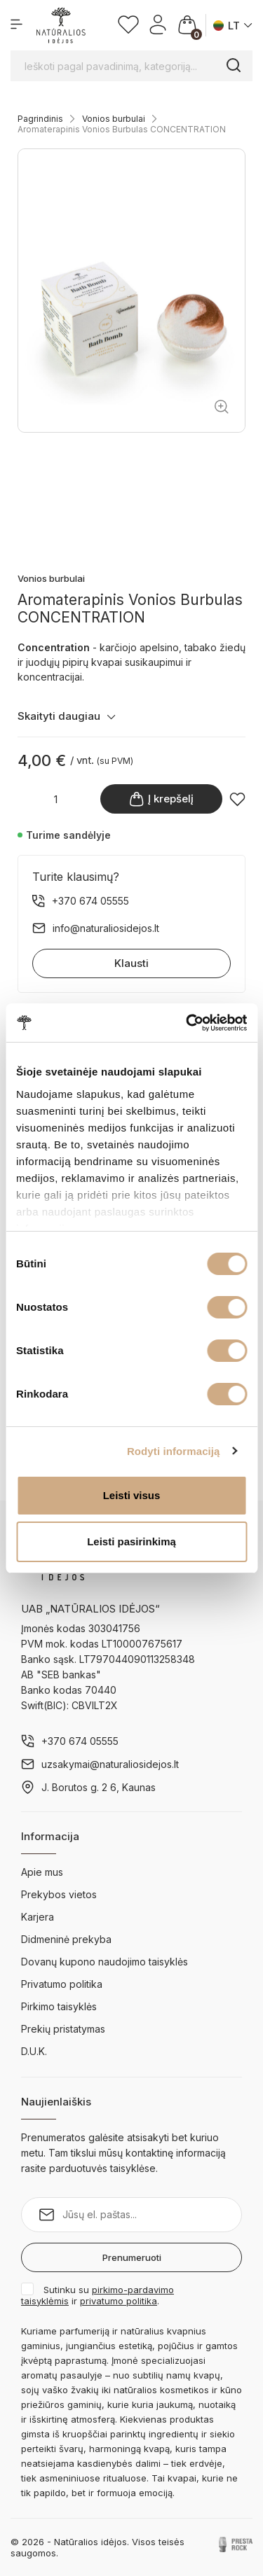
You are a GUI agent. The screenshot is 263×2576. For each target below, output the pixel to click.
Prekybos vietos (59, 1894)
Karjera (37, 1917)
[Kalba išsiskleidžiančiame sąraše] (232, 25)
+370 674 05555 (80, 1741)
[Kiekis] (55, 799)
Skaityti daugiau (67, 716)
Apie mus (42, 1872)
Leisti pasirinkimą (131, 1541)
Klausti (131, 963)
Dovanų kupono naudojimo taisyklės (104, 1962)
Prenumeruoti (131, 2257)
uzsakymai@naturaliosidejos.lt (110, 1764)
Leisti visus (132, 1495)
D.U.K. (34, 2051)
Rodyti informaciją (173, 1451)
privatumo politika (118, 2300)
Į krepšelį (162, 799)
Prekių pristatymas (63, 2029)
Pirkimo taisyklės (59, 2006)
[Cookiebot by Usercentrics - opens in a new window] (187, 1023)
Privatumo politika (61, 1984)
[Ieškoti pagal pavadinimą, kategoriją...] (131, 65)
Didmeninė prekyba (66, 1939)
